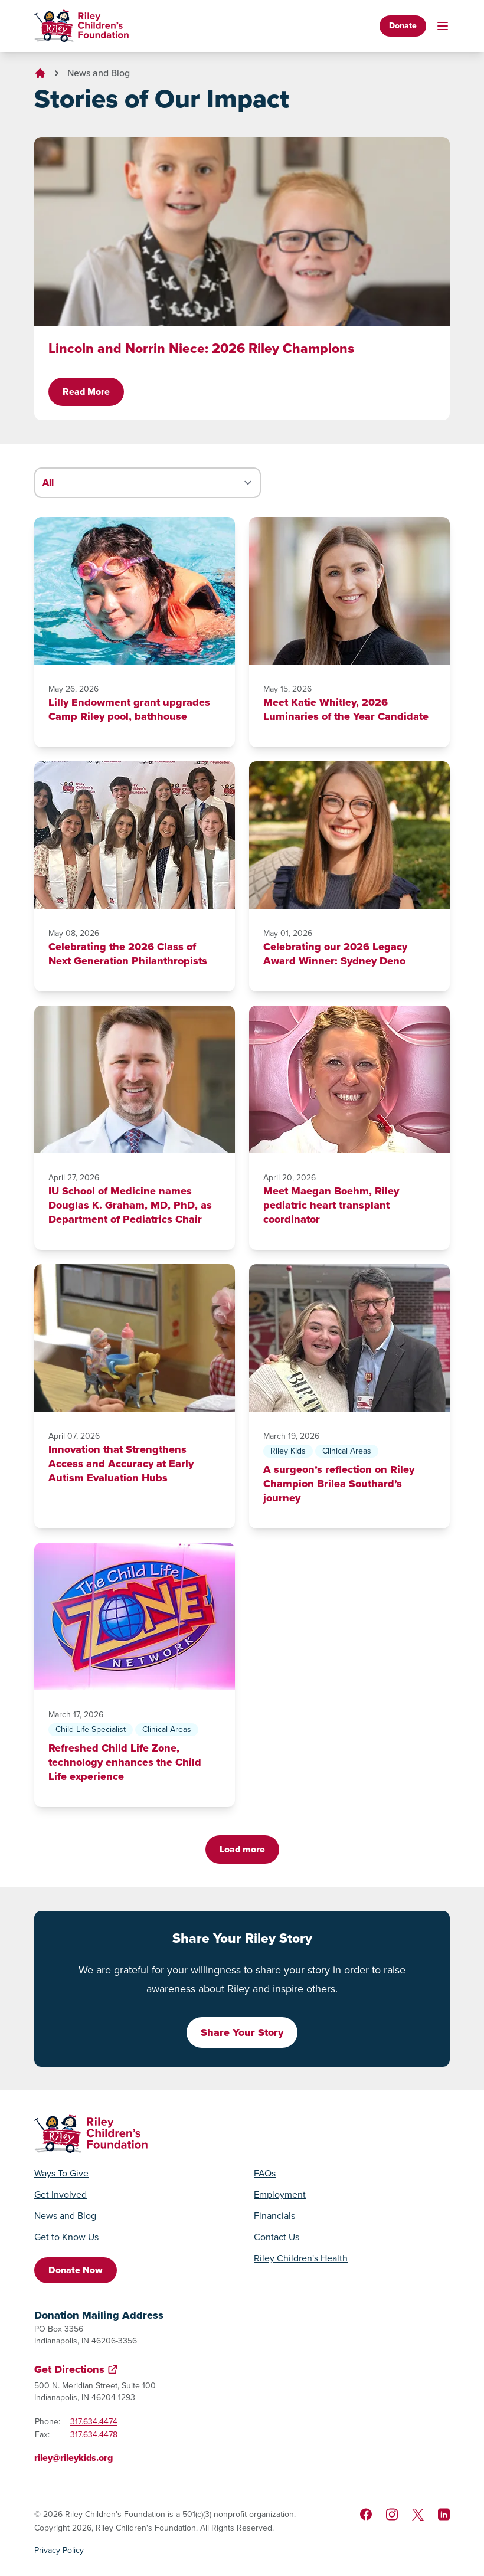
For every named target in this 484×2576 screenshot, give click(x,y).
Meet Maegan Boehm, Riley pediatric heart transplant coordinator (331, 1205)
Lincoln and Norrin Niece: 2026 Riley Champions (201, 348)
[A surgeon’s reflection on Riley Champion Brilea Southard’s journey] (349, 1338)
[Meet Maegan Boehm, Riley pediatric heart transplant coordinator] (349, 1079)
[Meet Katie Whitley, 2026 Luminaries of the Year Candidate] (349, 591)
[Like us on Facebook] (366, 2514)
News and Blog (98, 73)
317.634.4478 (93, 2434)
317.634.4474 (93, 2421)
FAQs (265, 2173)
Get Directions (69, 2369)
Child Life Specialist (90, 1729)
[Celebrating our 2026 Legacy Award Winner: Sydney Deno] (349, 835)
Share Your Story (242, 2032)
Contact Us (276, 2237)
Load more (242, 1849)
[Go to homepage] (81, 25)
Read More (86, 391)
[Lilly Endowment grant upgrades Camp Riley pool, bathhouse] (134, 591)
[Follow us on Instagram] (392, 2514)
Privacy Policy (59, 2551)
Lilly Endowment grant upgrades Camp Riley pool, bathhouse (129, 709)
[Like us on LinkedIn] (444, 2514)
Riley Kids (288, 1451)
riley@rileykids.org (73, 2457)
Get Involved (60, 2195)
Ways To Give (61, 2173)
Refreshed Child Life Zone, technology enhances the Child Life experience (124, 1762)
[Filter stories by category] (147, 482)
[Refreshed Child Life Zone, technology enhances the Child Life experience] (134, 1616)
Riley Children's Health (301, 2258)
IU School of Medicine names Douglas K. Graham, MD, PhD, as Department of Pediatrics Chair (130, 1205)
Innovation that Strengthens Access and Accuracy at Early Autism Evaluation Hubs (121, 1463)
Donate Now (75, 2270)
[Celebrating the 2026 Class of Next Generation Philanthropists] (134, 835)
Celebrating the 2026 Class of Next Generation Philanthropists (127, 953)
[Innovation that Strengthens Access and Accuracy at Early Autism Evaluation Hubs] (134, 1338)
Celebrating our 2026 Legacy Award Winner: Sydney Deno (335, 953)
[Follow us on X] (418, 2515)
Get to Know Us (66, 2237)
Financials (274, 2216)
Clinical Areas (346, 1451)
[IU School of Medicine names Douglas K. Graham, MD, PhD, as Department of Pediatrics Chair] (134, 1079)
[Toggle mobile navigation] (443, 26)
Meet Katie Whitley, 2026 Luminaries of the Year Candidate (346, 709)
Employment (280, 2195)
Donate (403, 25)
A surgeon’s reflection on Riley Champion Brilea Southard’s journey (338, 1483)
